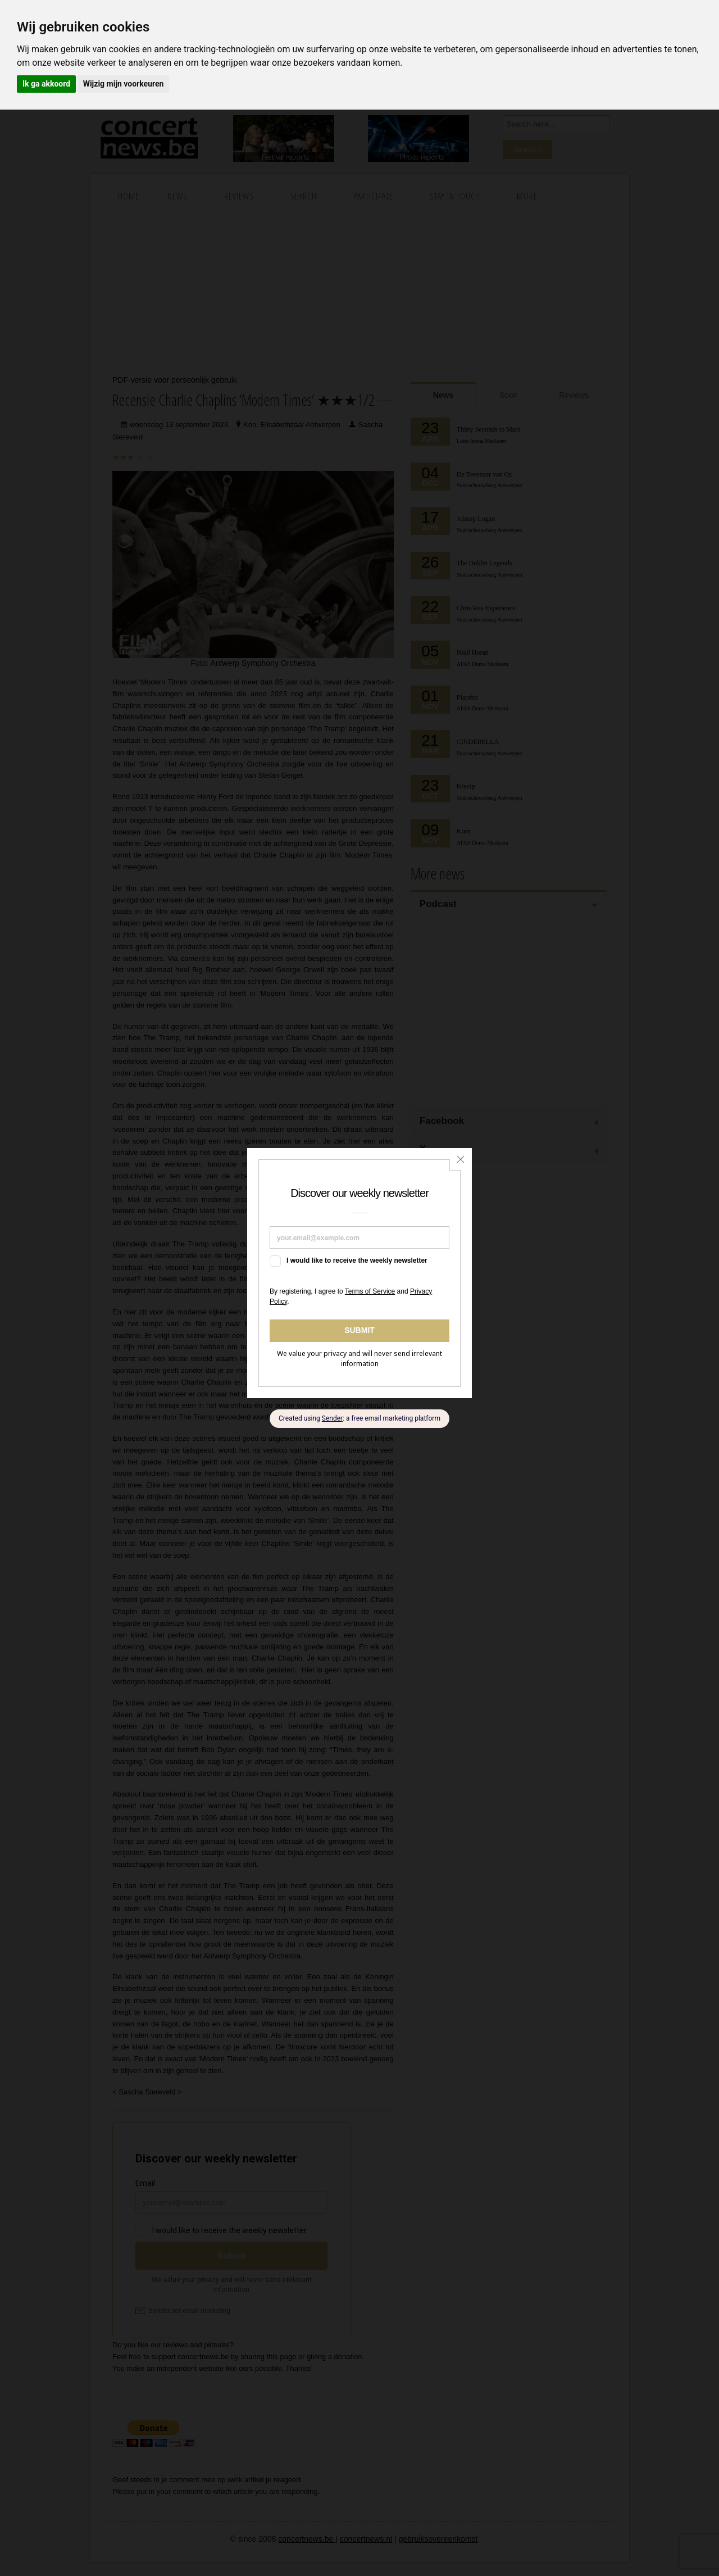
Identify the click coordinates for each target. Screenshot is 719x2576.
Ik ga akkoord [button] (46, 83)
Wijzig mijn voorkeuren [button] (123, 83)
